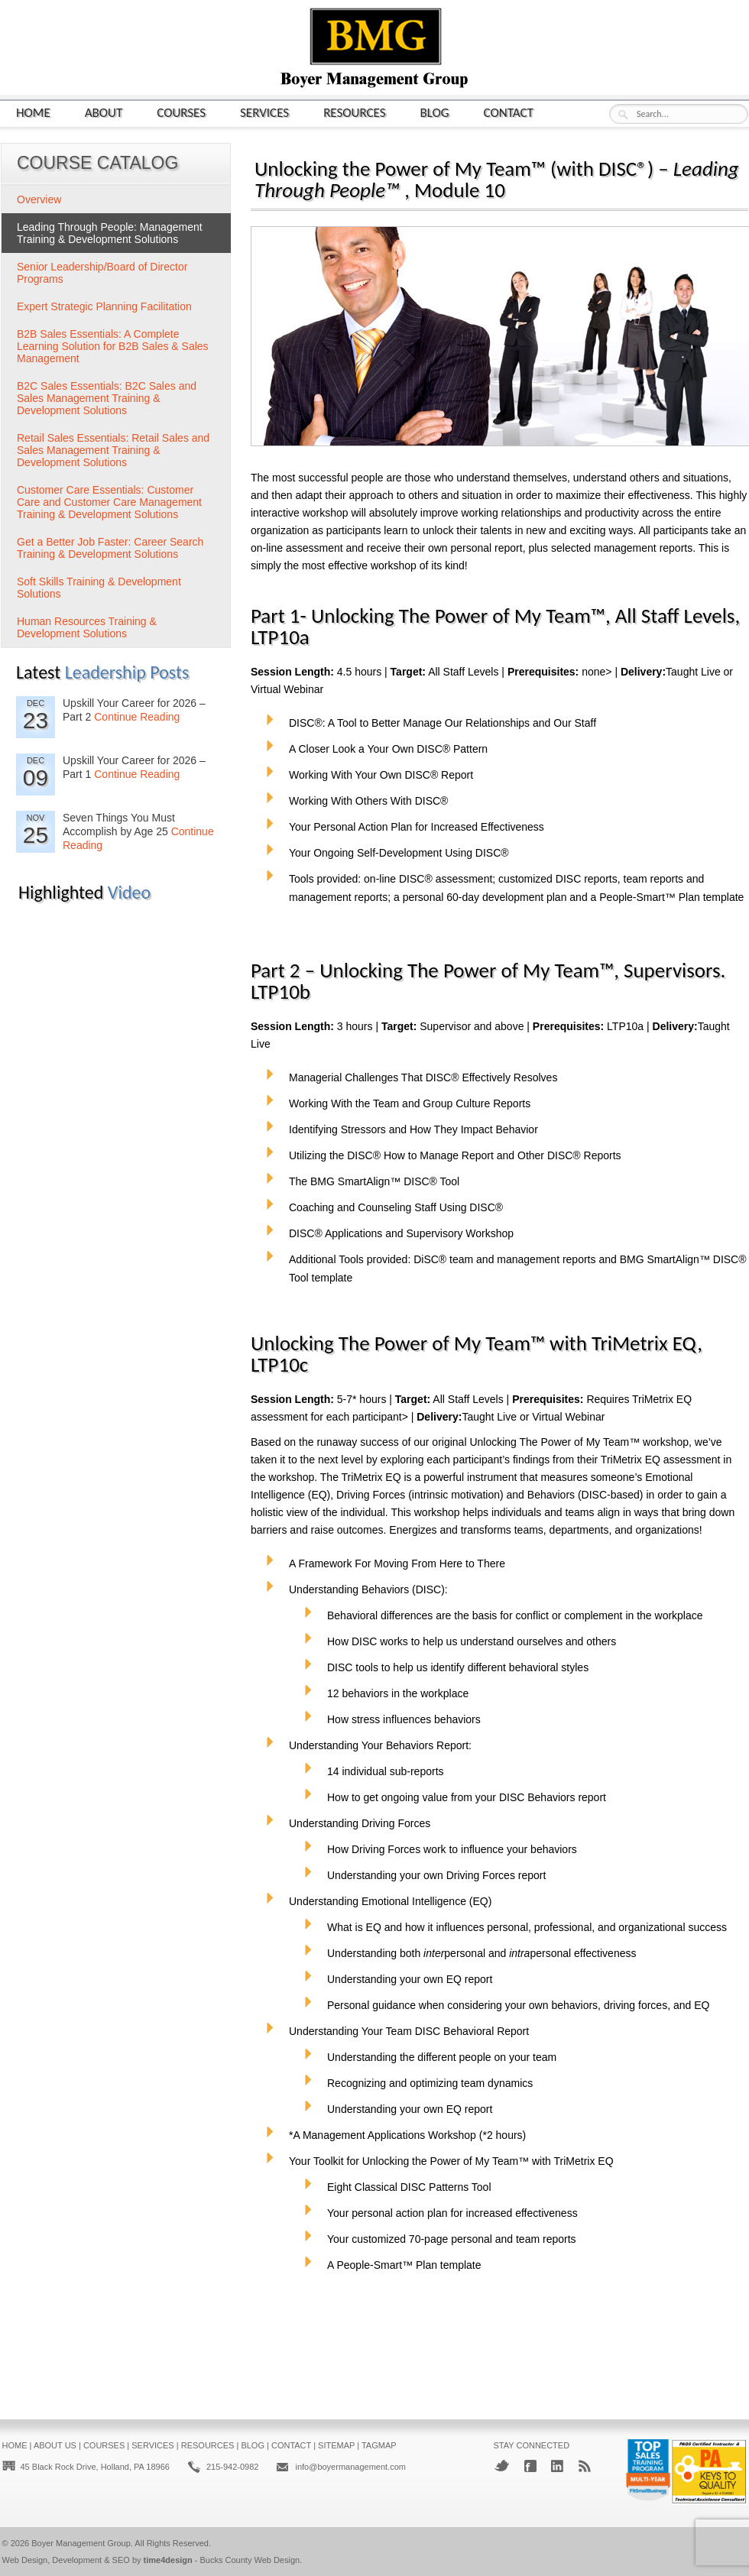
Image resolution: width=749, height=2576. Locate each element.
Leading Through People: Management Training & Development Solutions (110, 233)
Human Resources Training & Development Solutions (87, 627)
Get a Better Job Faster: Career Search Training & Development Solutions (110, 548)
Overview (39, 199)
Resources (354, 112)
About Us (55, 2445)
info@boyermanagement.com (350, 2466)
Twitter (502, 2465)
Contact (508, 112)
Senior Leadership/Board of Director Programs (102, 273)
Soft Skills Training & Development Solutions (99, 587)
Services (264, 112)
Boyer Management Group (81, 2543)
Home (33, 112)
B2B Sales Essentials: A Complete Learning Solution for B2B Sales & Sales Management (113, 346)
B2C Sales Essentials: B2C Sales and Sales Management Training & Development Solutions (106, 398)
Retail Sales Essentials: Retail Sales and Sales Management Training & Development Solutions (113, 450)
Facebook (530, 2466)
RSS (585, 2466)
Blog (434, 112)
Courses (181, 112)
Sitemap (336, 2445)
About (104, 112)
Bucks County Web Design (250, 2560)
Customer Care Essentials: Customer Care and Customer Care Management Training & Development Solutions (109, 502)
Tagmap (379, 2445)
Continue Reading (137, 717)
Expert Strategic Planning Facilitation (104, 306)
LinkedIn (557, 2466)
